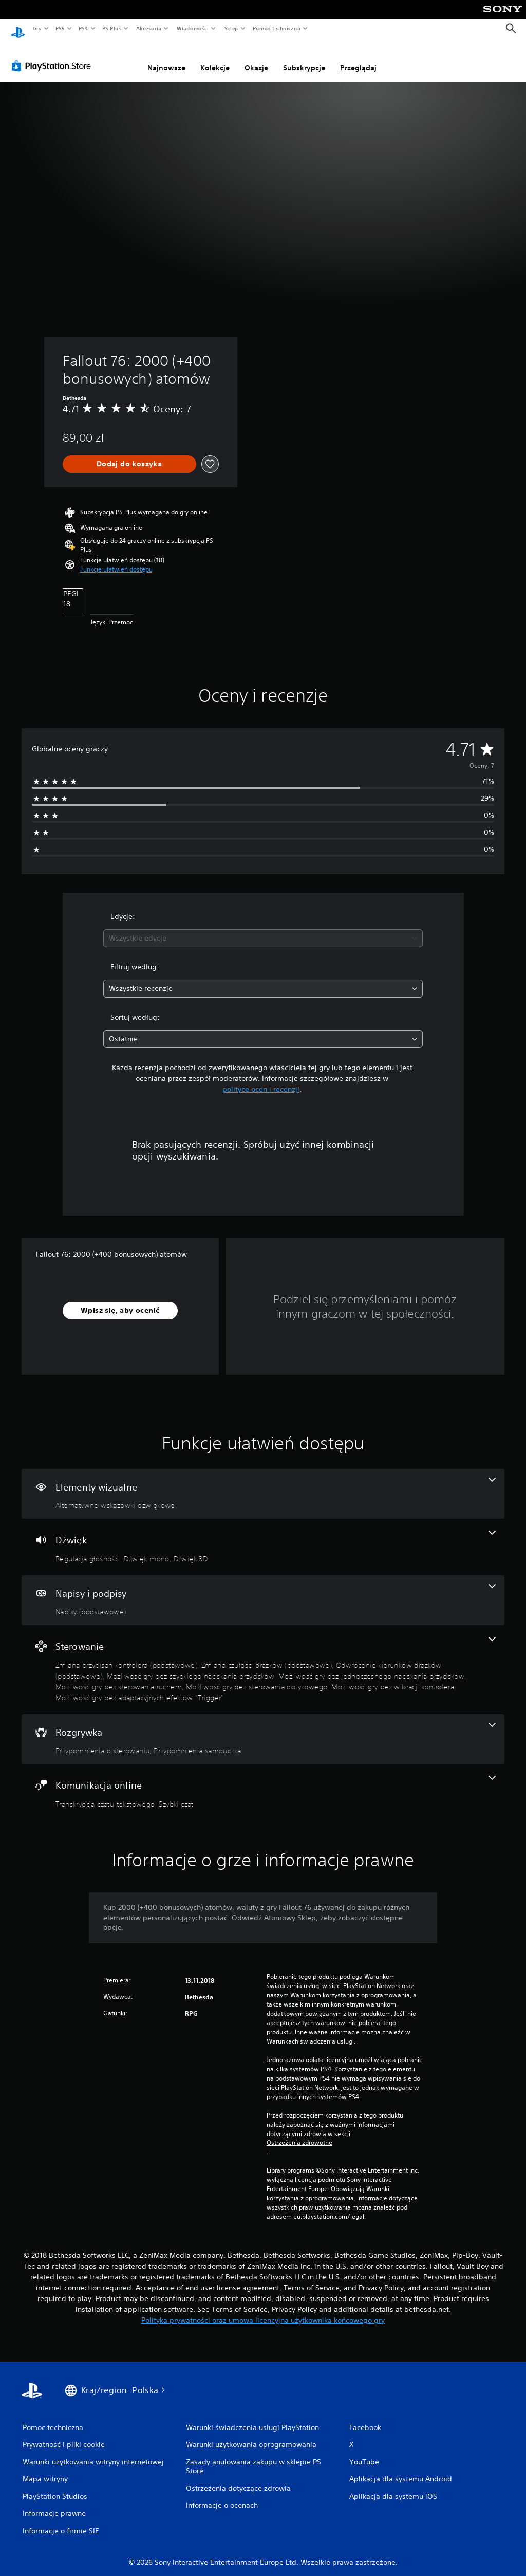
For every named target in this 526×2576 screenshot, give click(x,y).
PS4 (84, 28)
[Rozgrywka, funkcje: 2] (263, 1729)
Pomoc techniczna (276, 28)
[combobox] (263, 928)
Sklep (231, 28)
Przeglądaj (358, 58)
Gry (37, 28)
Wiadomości (192, 28)
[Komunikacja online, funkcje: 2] (263, 1782)
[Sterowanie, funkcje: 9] (263, 1659)
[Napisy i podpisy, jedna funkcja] (263, 1591)
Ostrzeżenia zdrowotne (299, 2133)
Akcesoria (148, 28)
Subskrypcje (304, 58)
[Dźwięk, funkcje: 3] (263, 1537)
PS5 (60, 28)
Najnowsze (166, 58)
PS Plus (112, 28)
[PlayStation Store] (53, 56)
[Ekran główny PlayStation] (18, 29)
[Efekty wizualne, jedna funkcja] (263, 1484)
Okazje (256, 58)
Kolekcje (215, 58)
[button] (116, 559)
